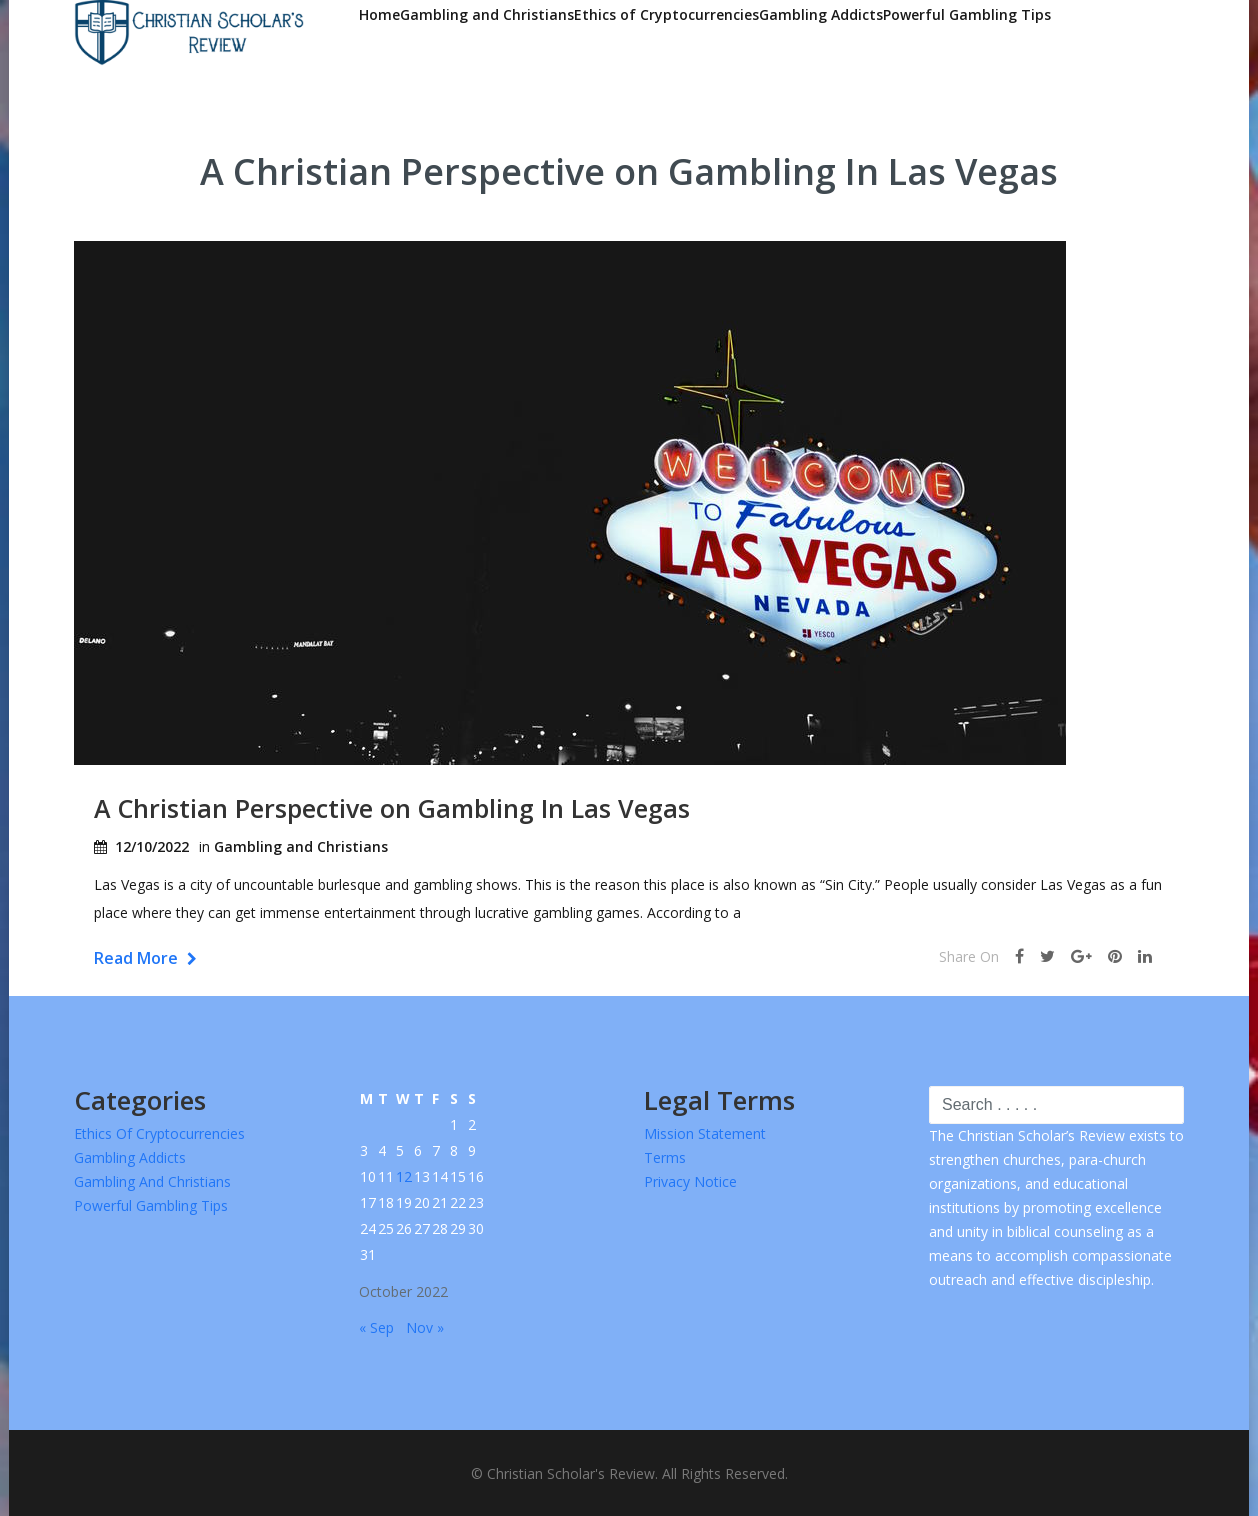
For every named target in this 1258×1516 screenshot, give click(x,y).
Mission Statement (705, 1133)
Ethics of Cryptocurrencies (666, 14)
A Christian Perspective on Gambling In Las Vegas (392, 808)
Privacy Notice (690, 1181)
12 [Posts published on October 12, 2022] (404, 1176)
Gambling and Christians (487, 14)
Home (379, 14)
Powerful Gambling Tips (967, 14)
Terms (665, 1157)
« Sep (376, 1327)
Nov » (425, 1327)
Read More (145, 958)
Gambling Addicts (821, 14)
